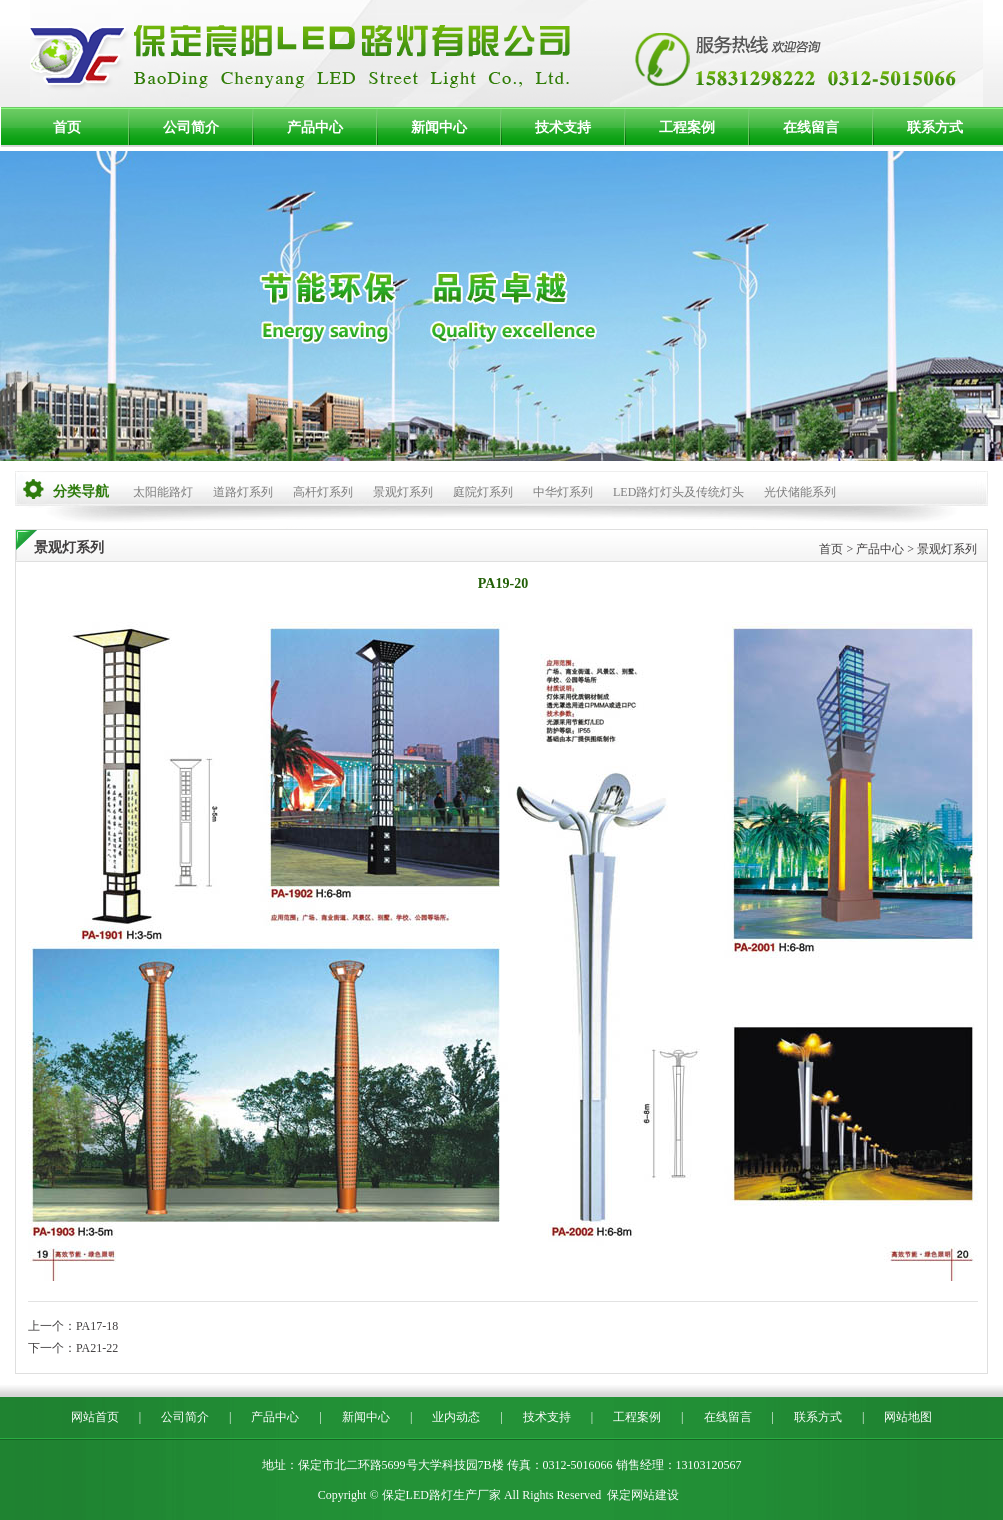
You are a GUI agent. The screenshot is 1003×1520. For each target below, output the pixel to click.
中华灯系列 (563, 492)
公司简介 (191, 127)
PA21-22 (97, 1348)
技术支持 (563, 127)
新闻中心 (439, 127)
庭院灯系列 (483, 492)
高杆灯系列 (323, 492)
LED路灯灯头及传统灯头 (678, 492)
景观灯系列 (403, 492)
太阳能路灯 (163, 492)
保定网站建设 (643, 1495)
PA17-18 (97, 1326)
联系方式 (935, 127)
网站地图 (908, 1417)
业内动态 (456, 1417)
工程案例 (687, 127)
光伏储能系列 (800, 492)
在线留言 (811, 127)
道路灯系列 (243, 492)
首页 (67, 127)
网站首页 (95, 1417)
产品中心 (315, 127)
